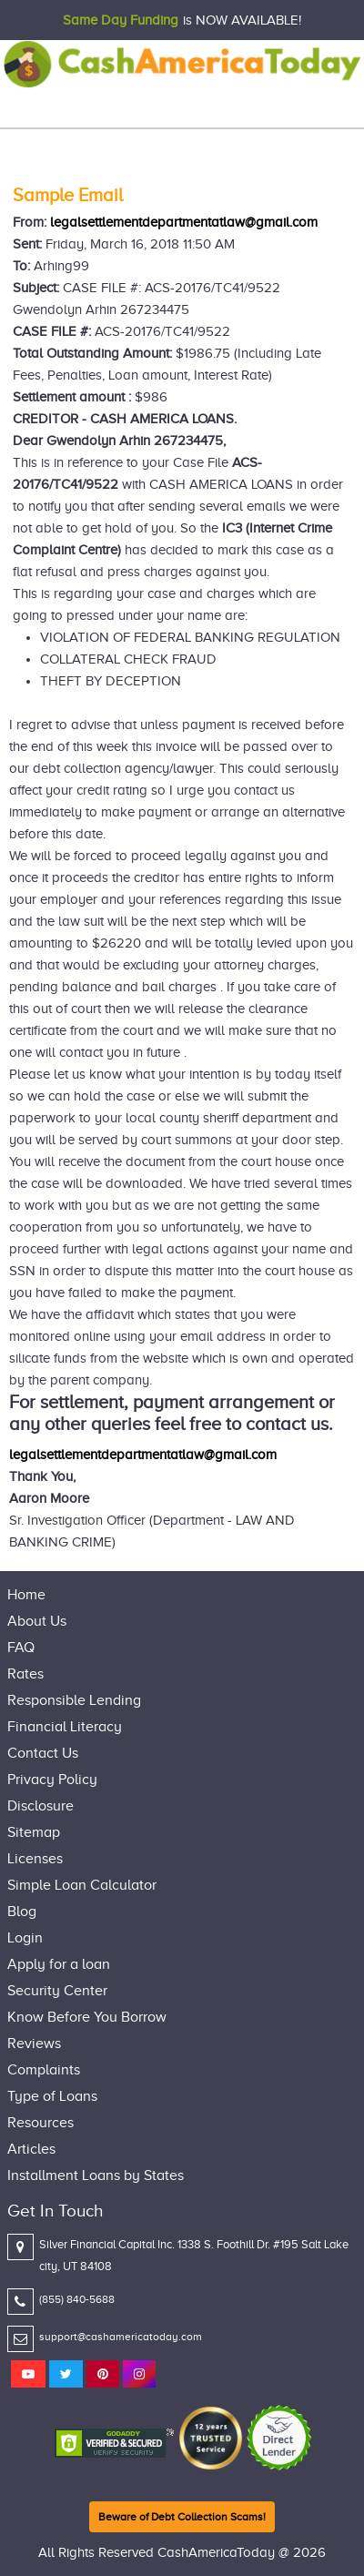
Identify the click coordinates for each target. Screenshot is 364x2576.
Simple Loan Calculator (82, 1885)
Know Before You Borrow (87, 2017)
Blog (21, 1911)
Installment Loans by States (95, 2175)
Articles (31, 2149)
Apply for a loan (58, 1964)
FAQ (21, 1647)
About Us (36, 1621)
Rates (25, 1674)
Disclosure (40, 1806)
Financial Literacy (64, 1727)
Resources (40, 2123)
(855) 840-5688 (77, 2299)
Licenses (35, 1859)
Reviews (34, 2043)
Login (25, 1938)
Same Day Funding (120, 20)
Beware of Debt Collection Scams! (182, 2516)
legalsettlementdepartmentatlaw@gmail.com (184, 222)
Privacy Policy (52, 1779)
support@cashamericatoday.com (120, 2336)
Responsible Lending (74, 1700)
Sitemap (33, 1832)
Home (26, 1595)
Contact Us (42, 1753)
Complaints (43, 2070)
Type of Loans (52, 2096)
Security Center (57, 1991)
